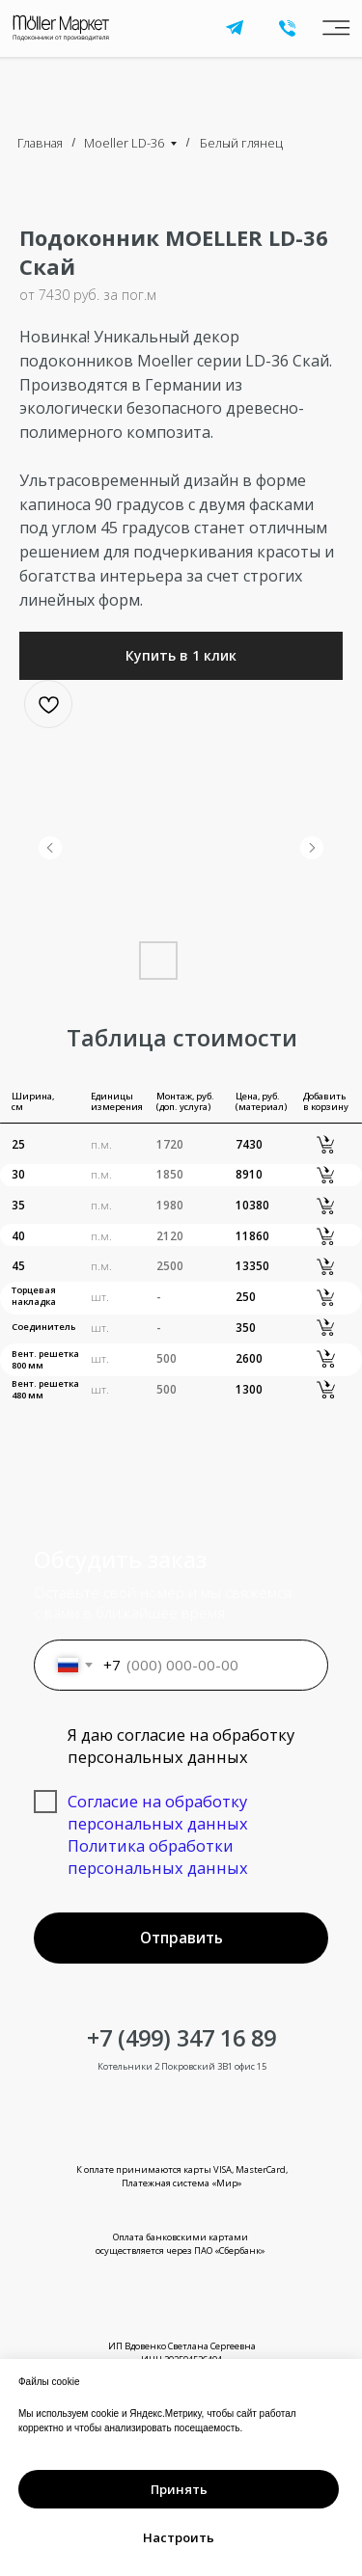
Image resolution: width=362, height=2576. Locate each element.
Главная (40, 142)
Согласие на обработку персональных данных (158, 1812)
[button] (181, 656)
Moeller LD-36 (124, 142)
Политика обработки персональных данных (158, 1856)
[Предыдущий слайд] (50, 847)
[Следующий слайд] (311, 847)
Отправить (181, 1937)
